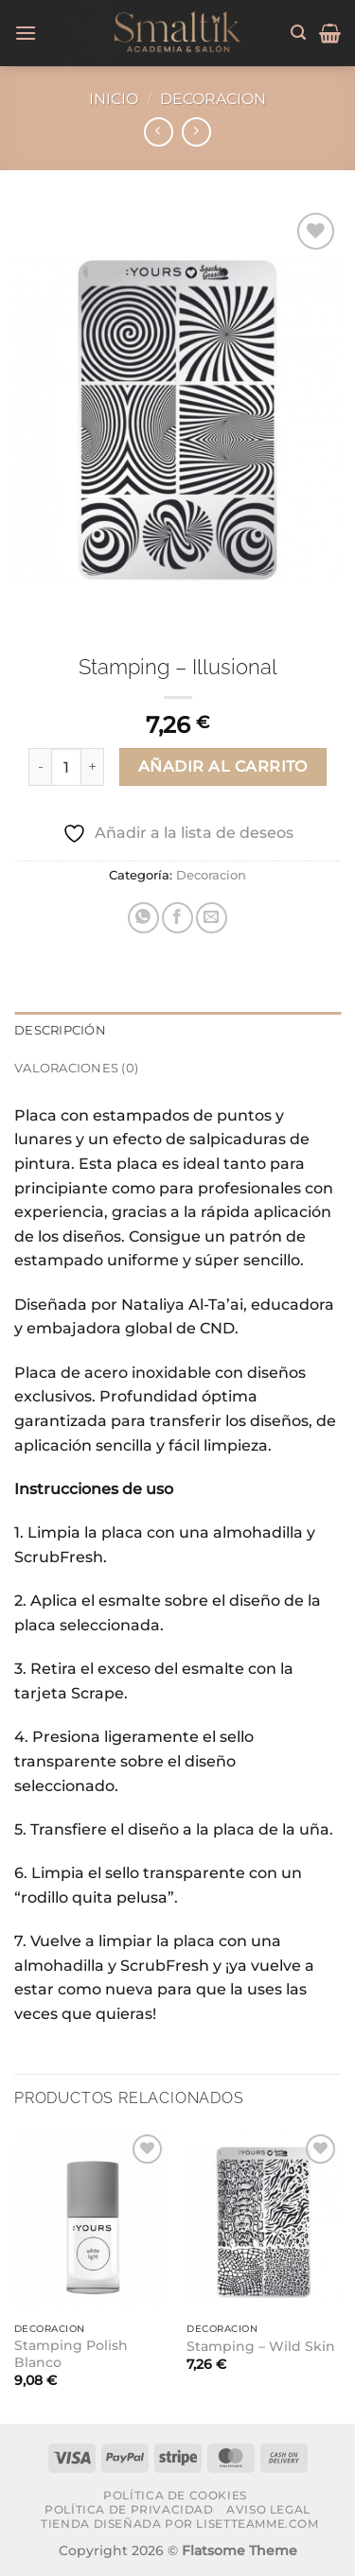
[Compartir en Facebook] (177, 917)
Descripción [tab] (60, 1030)
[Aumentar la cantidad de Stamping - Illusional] (92, 767)
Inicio (113, 99)
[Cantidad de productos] (66, 767)
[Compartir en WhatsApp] (143, 917)
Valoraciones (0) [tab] (76, 1068)
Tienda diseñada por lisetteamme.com (179, 2523)
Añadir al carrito (223, 766)
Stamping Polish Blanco (71, 2354)
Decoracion (213, 99)
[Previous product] (196, 132)
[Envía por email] (211, 917)
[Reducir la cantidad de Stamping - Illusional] (39, 767)
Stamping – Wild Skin (260, 2346)
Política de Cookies (175, 2495)
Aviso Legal (268, 2509)
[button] (25, 32)
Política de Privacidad (128, 2509)
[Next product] (158, 132)
